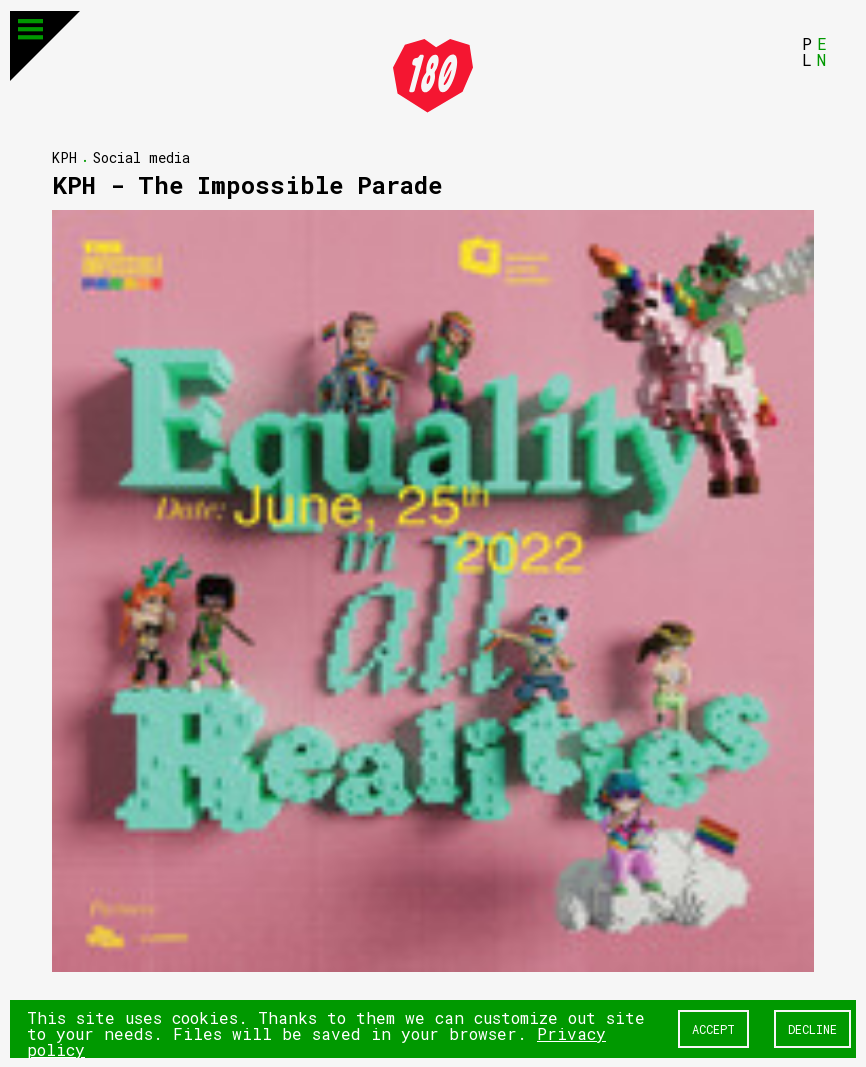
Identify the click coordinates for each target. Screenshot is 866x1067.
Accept (713, 1028)
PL (807, 50)
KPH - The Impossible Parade (247, 184)
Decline (812, 1028)
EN (822, 50)
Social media (141, 156)
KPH (64, 156)
